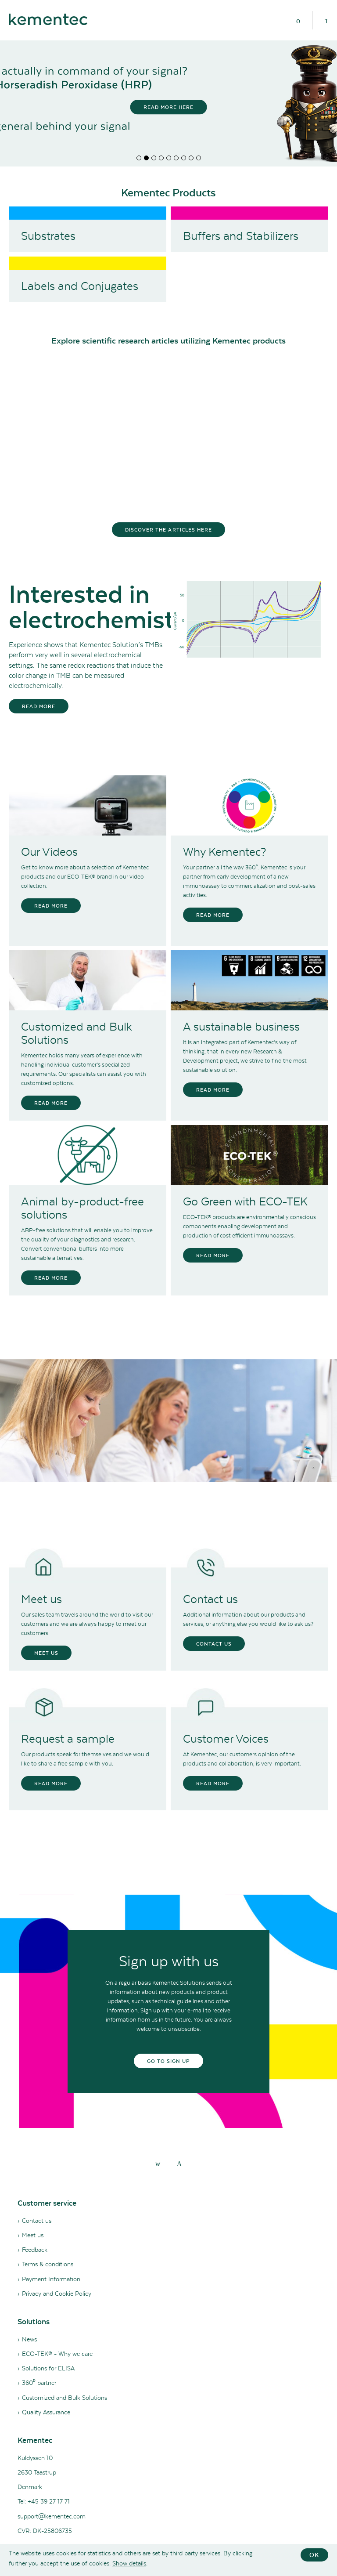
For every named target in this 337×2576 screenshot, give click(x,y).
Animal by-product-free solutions (82, 1208)
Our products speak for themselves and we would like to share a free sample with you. (85, 1759)
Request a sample (68, 1738)
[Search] (326, 20)
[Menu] (298, 20)
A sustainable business (241, 1026)
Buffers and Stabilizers (240, 235)
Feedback (34, 2249)
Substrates (48, 235)
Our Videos (49, 851)
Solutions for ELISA (48, 2368)
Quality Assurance (46, 2412)
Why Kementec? (224, 851)
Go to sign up (168, 2061)
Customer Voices (226, 1738)
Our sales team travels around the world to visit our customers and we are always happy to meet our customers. (87, 1623)
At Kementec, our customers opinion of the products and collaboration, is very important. (242, 1759)
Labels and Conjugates (79, 286)
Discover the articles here (168, 530)
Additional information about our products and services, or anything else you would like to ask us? (248, 1619)
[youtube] (179, 2163)
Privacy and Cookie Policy (56, 2293)
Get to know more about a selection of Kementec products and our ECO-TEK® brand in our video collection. (85, 876)
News (29, 2339)
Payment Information (51, 2279)
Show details (129, 2563)
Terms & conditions (47, 2264)
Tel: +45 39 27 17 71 (44, 2501)
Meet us (41, 1599)
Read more (38, 706)
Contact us (210, 1599)
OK (314, 2554)
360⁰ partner (39, 2382)
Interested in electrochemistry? (87, 607)
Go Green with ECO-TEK (245, 1201)
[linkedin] (158, 2163)
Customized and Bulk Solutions (76, 1033)
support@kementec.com (52, 2516)
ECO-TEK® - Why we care (57, 2353)
